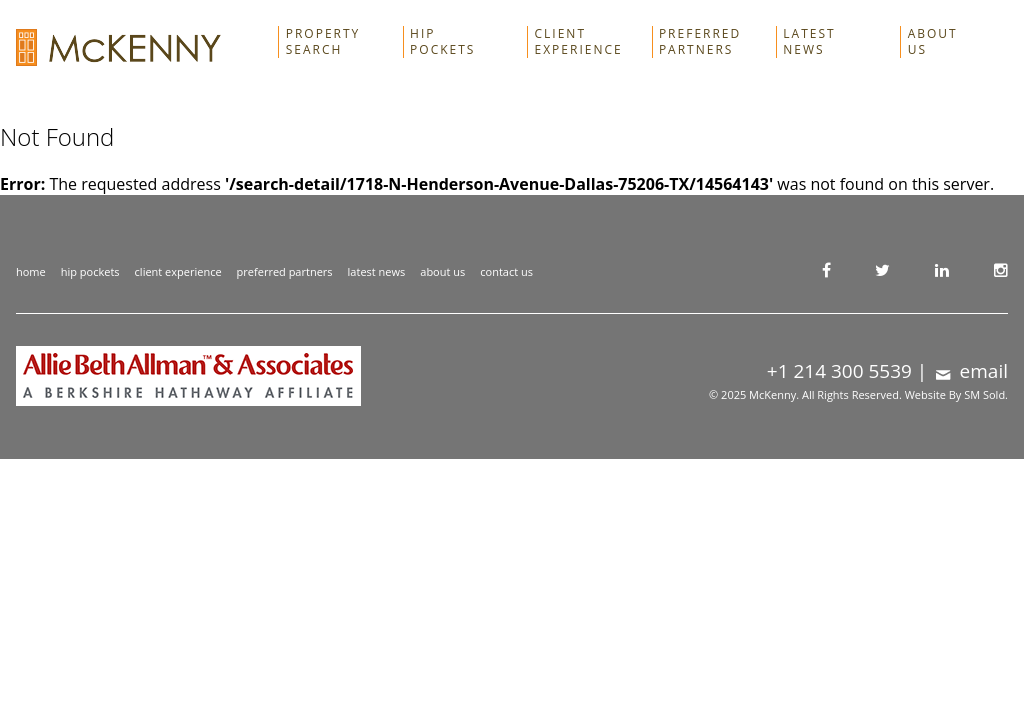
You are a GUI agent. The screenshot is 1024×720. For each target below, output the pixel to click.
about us (442, 271)
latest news (377, 271)
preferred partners (285, 271)
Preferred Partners (700, 42)
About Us (933, 42)
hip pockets (90, 271)
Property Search (323, 42)
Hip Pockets (442, 42)
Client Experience (579, 42)
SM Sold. (986, 394)
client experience (178, 271)
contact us (506, 271)
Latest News (809, 42)
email (970, 371)
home (31, 271)
